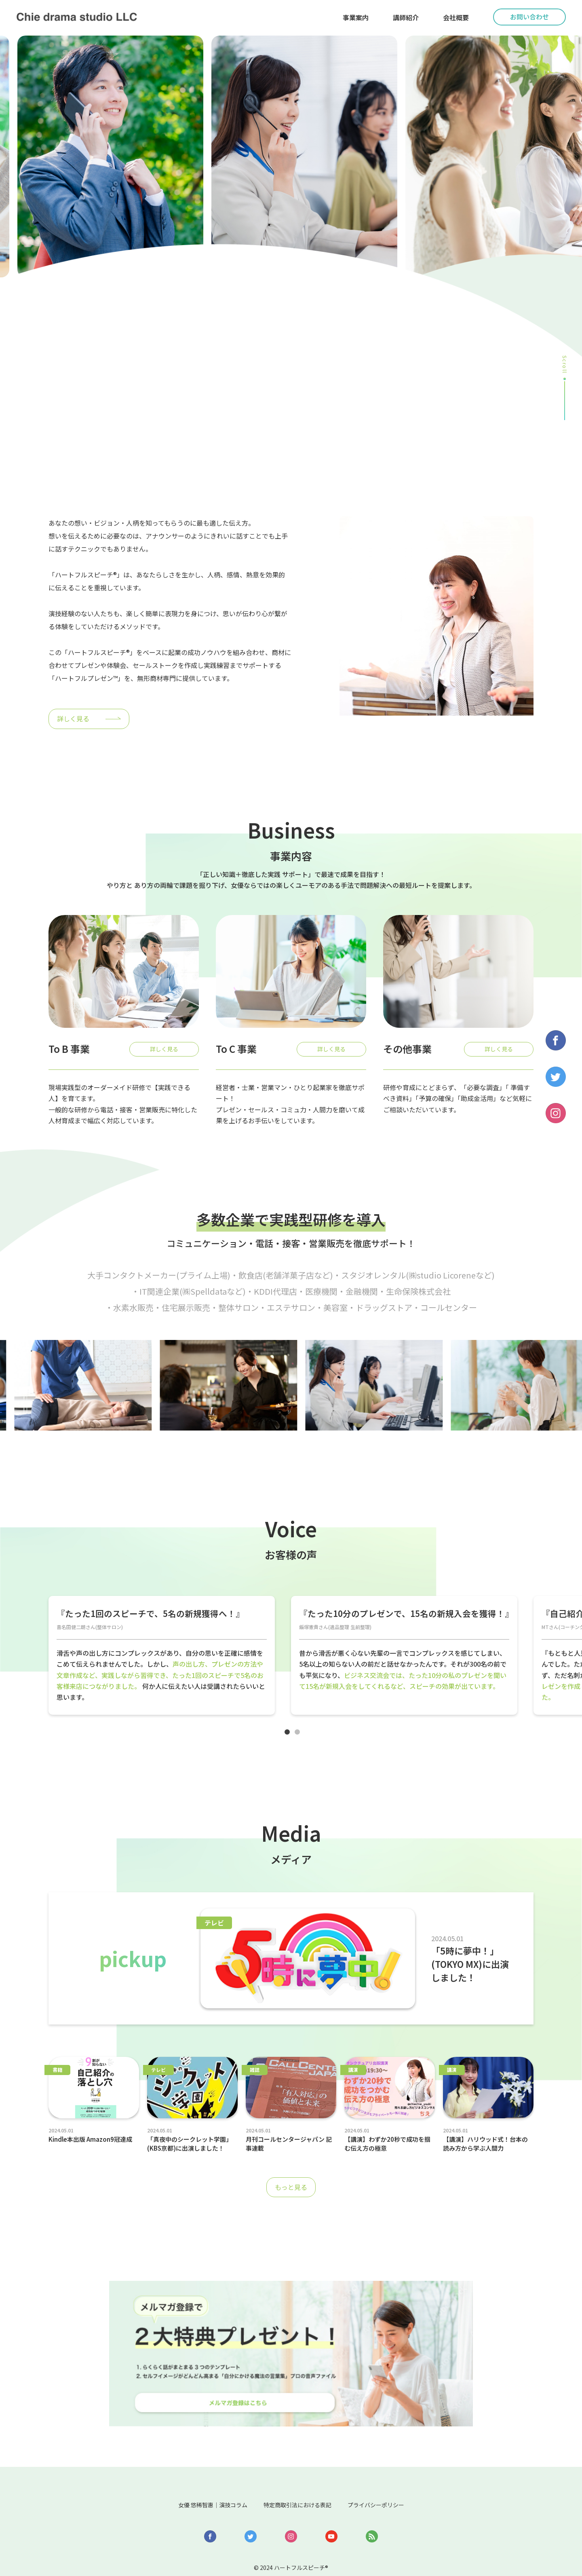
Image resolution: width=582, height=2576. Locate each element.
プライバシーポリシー (395, 2467)
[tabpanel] (161, 1658)
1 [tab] (291, 1739)
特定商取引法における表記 (299, 2467)
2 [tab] (301, 1739)
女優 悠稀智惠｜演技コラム (195, 2467)
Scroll (564, 364)
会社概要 (456, 17)
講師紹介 (406, 17)
